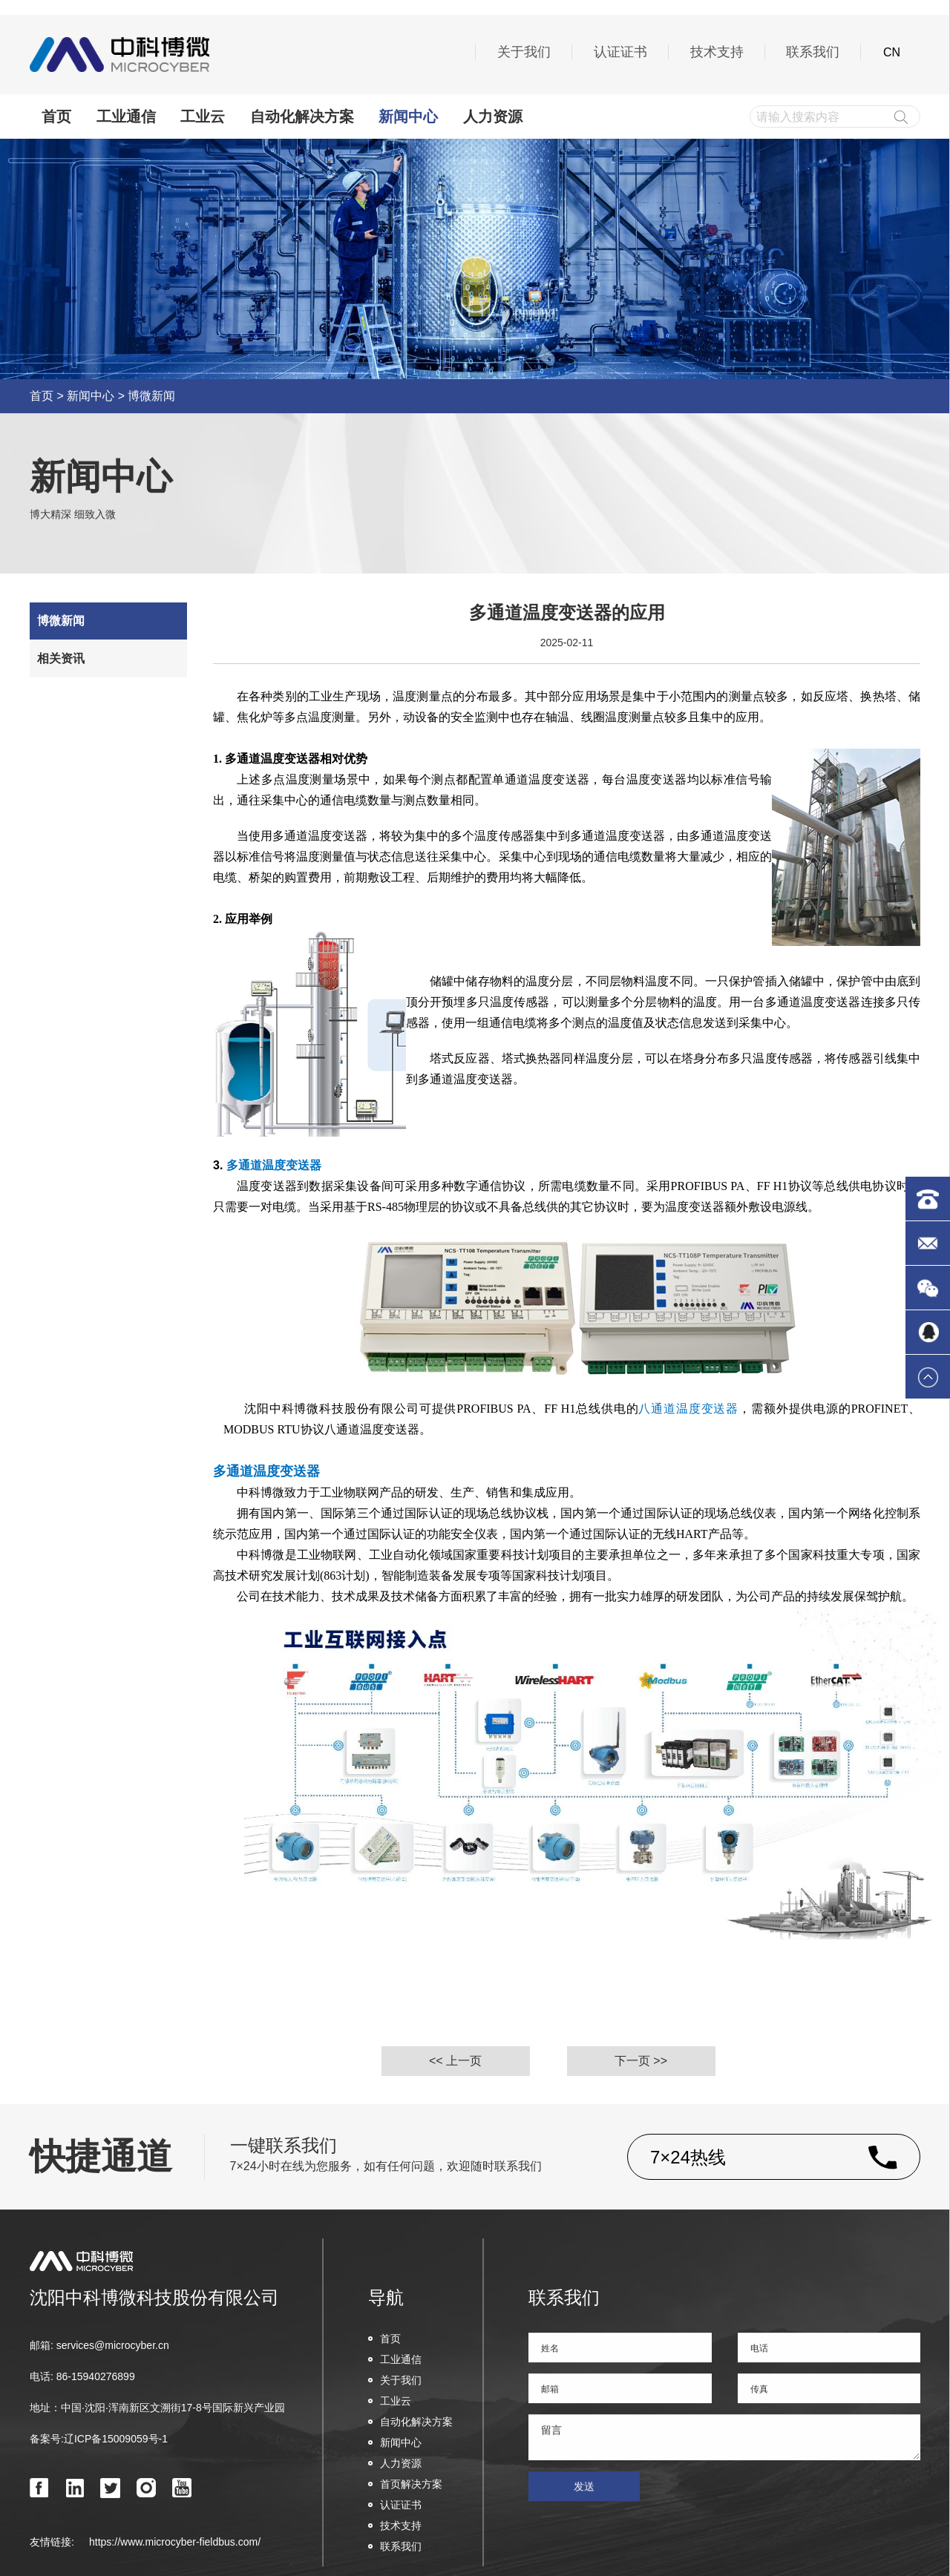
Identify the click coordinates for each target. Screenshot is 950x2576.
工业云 (202, 116)
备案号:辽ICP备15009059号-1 (99, 2439)
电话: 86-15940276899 (82, 2376)
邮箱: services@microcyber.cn (99, 2345)
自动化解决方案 (302, 116)
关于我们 (524, 52)
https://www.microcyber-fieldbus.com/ (175, 2542)
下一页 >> (641, 2060)
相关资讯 (61, 658)
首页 (56, 116)
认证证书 (620, 52)
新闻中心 (408, 116)
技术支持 (717, 52)
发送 (584, 2505)
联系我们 (812, 52)
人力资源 (492, 116)
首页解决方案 (405, 2484)
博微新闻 (151, 396)
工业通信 (126, 116)
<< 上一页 (455, 2060)
